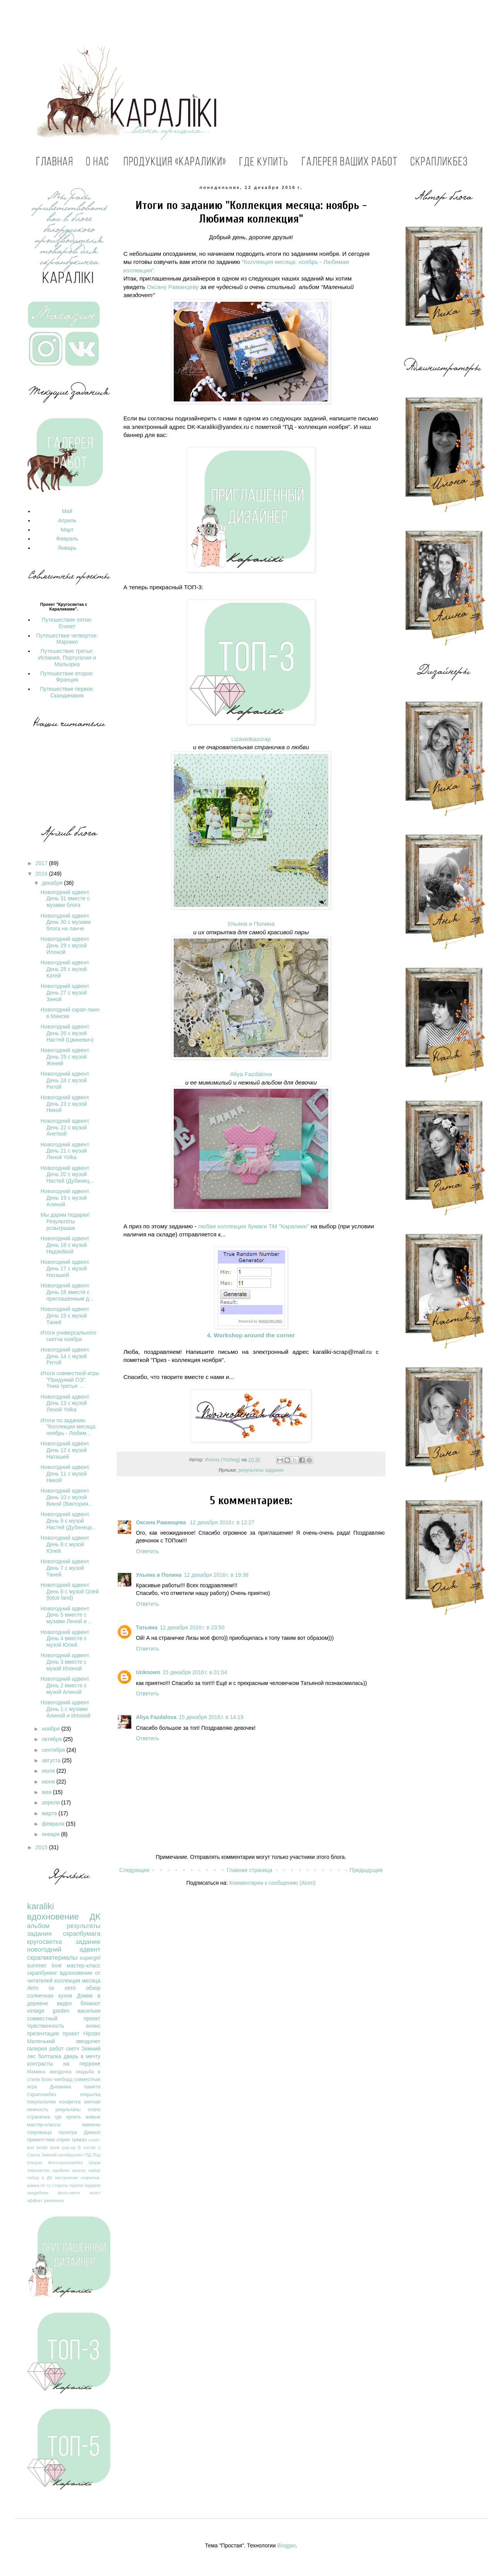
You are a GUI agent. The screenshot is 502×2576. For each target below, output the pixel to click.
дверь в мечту (82, 2056)
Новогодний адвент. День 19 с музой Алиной (65, 1197)
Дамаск (92, 2132)
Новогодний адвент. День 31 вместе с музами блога (65, 898)
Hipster (91, 2033)
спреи (63, 2139)
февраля (54, 1824)
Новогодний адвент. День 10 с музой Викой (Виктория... (67, 1497)
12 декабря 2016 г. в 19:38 (216, 1575)
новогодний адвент (63, 1949)
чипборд (63, 2079)
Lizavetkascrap (251, 739)
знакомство (38, 2170)
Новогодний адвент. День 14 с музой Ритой (65, 1356)
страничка (38, 2117)
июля (49, 1771)
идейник (61, 2170)
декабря (53, 883)
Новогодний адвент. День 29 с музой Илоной (65, 945)
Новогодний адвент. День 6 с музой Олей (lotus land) (70, 1591)
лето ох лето (51, 1988)
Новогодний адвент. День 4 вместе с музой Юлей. (65, 1638)
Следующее (134, 1870)
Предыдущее (366, 1870)
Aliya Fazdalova (251, 1074)
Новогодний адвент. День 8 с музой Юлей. (65, 1544)
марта (50, 1813)
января (51, 1834)
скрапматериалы (52, 1957)
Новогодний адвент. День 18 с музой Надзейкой (65, 1245)
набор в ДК (39, 2177)
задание (88, 1941)
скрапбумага (81, 1933)
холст (94, 2192)
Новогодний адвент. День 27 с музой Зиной (65, 992)
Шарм (94, 2162)
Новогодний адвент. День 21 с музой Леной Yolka (65, 1151)
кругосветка (44, 1941)
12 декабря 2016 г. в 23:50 (192, 1627)
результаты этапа (77, 2109)
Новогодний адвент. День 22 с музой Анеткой (65, 1127)
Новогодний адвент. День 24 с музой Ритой (65, 1080)
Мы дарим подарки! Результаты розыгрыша (65, 1221)
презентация (43, 2033)
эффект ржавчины (45, 2200)
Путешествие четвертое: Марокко (67, 639)
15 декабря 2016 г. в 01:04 (195, 1672)
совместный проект (63, 2018)
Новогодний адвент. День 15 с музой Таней (65, 1315)
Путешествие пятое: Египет (67, 623)
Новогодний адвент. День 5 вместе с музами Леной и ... (67, 1615)
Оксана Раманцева (161, 1522)
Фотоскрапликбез (65, 2162)
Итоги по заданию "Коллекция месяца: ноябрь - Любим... (69, 1427)
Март (67, 530)
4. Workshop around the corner (251, 1335)
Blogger (286, 2545)
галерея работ (45, 2048)
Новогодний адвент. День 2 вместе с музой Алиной (65, 1685)
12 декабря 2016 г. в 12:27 (222, 1522)
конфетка (70, 2102)
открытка (90, 2094)
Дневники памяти (75, 2087)
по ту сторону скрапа (62, 2185)
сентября (54, 1750)
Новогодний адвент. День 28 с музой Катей (65, 969)
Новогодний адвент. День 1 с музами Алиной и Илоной (65, 1709)
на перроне (81, 2064)
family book (47, 2147)
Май (67, 511)
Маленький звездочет (63, 2041)
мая (47, 1792)
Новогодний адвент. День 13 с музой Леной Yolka (65, 1403)
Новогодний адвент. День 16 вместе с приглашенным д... (67, 1292)
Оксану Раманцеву (172, 287)
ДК (95, 1916)
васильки (89, 2011)
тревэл (79, 2139)
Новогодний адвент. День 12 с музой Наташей (65, 1450)
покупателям (41, 2102)
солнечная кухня (49, 1996)
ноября (51, 1729)
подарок (92, 2185)
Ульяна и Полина (251, 923)
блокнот (90, 2003)
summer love (44, 1965)
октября (52, 1739)
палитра (68, 2132)
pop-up (69, 2147)
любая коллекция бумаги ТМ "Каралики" (253, 1226)
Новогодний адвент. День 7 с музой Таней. (65, 1568)
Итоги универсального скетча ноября (69, 1336)
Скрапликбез (41, 2094)
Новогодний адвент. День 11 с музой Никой (65, 1473)
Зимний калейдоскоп (62, 2155)
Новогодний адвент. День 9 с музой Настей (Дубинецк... (68, 1520)
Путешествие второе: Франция (67, 676)
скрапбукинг (42, 1973)
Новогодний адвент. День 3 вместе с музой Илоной (65, 1661)
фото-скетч (69, 2192)
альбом (38, 1926)
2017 (42, 863)
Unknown (148, 1672)
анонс (93, 2026)
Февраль (67, 539)
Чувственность (45, 2026)
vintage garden (48, 2011)
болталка (49, 2056)
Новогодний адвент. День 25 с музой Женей (65, 1056)
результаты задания (260, 1470)
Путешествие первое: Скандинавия (67, 692)
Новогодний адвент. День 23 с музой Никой (65, 1104)
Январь (67, 548)
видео (64, 2003)
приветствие (41, 2139)
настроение (66, 2177)
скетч (72, 2048)
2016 (42, 874)
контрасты (40, 2064)
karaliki (40, 1906)
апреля (51, 1802)
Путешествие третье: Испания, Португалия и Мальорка (67, 657)
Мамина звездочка (49, 2071)
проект (71, 2033)
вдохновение (53, 1916)
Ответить (147, 1551)
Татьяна (147, 1627)
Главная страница (250, 1870)
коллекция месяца (77, 1980)
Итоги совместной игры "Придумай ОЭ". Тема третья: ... (70, 1379)
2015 (42, 1847)
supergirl (90, 1958)
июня (49, 1782)
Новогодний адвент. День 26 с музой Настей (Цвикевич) (67, 1033)
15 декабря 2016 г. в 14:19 (211, 1717)
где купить (67, 2117)
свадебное (37, 2192)
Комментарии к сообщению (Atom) (272, 1883)
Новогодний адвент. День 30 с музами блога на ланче (66, 922)
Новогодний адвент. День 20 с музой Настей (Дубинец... (67, 1174)
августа (52, 1760)
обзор (93, 1988)
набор (94, 2170)
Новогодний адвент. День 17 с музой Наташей (65, 1268)
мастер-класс (83, 1965)
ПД (88, 2155)
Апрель (67, 520)
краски (78, 2170)
